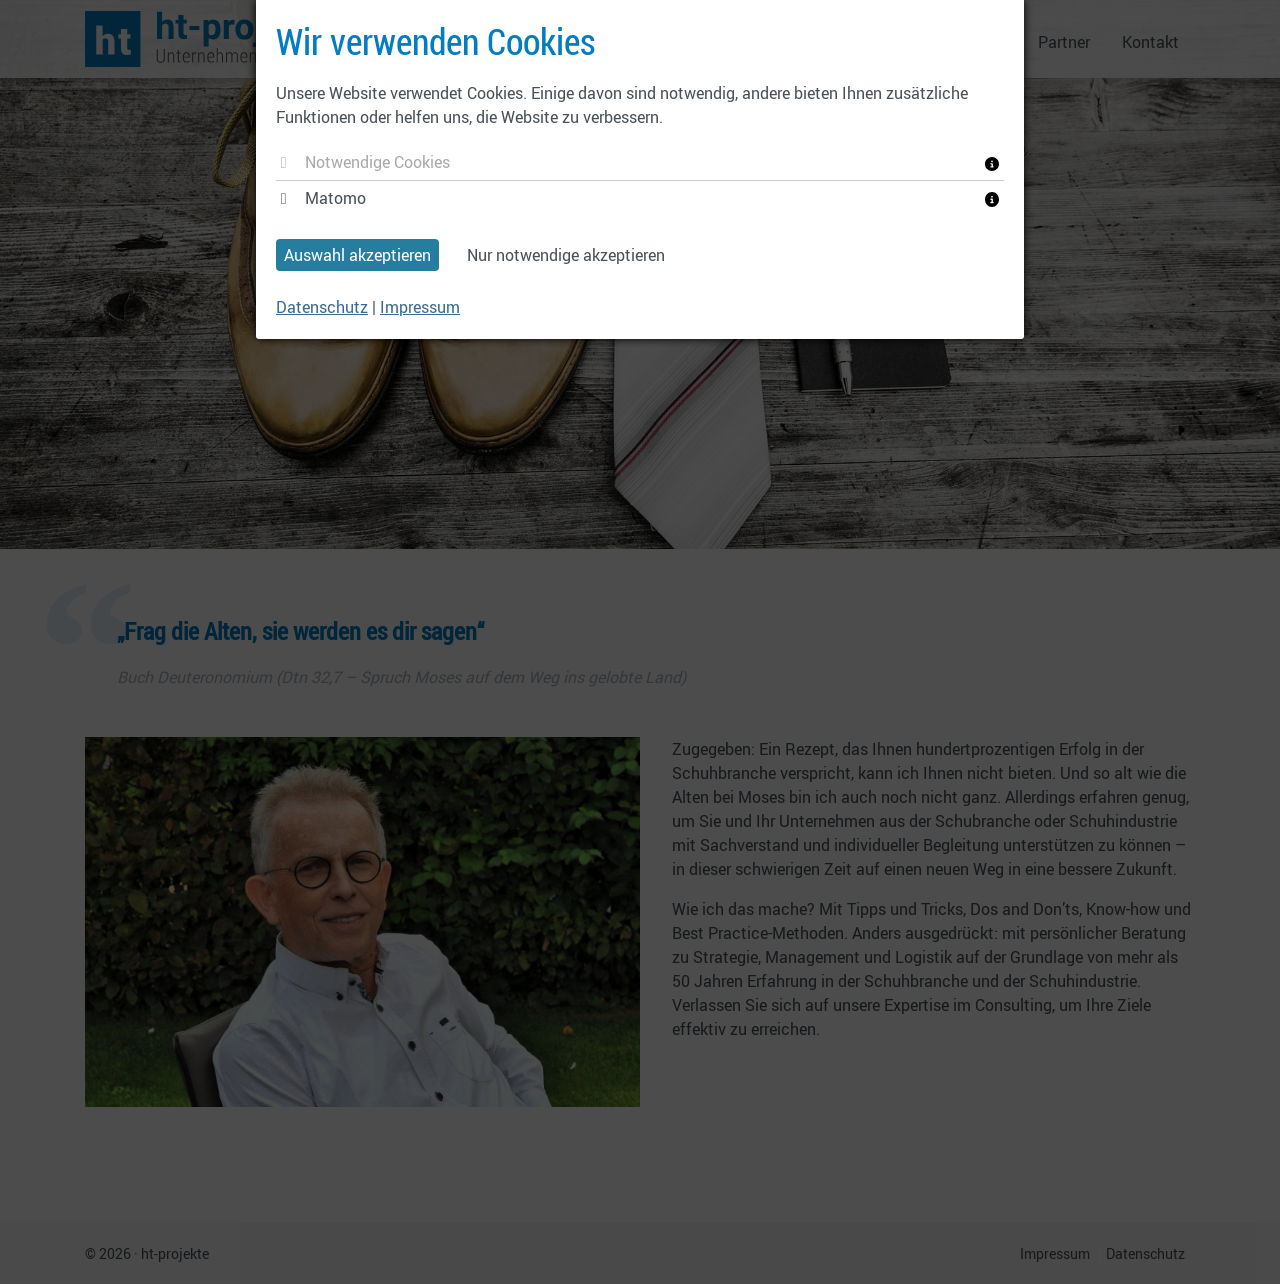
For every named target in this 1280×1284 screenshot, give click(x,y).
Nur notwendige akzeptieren (566, 255)
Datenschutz (322, 307)
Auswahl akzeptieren (357, 255)
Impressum (420, 307)
